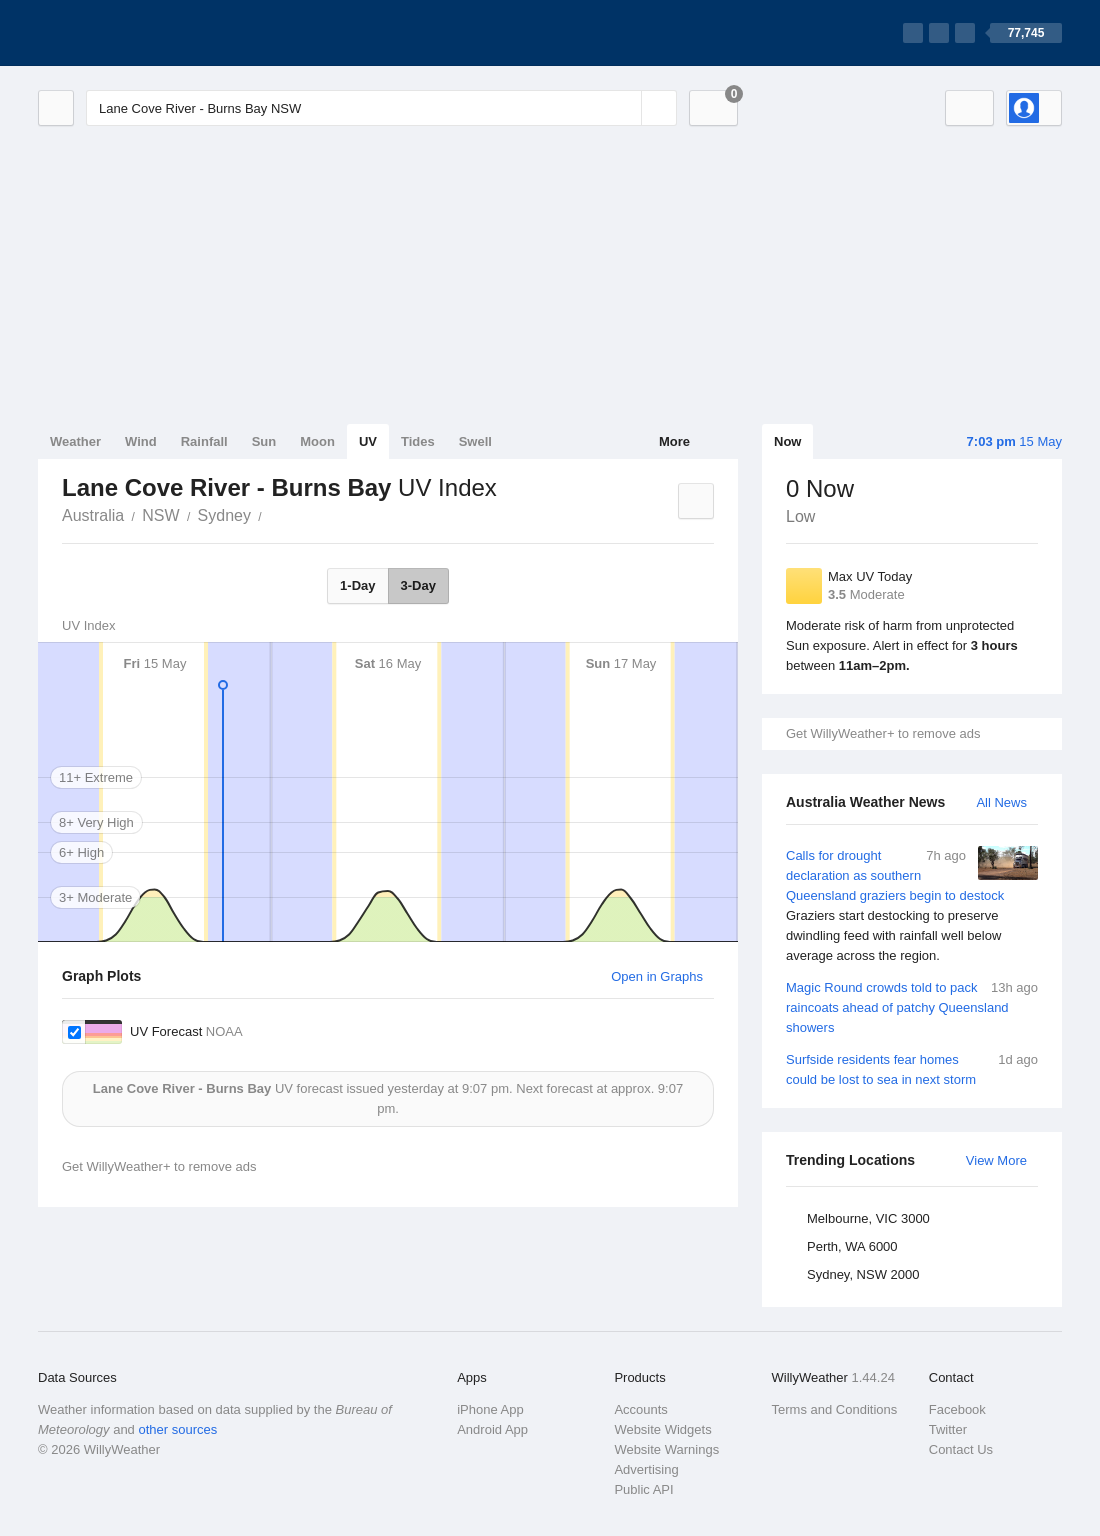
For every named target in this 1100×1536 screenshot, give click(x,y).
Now (787, 441)
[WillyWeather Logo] (132, 33)
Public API (643, 1489)
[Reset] (624, 108)
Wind (141, 441)
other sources (177, 1429)
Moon (317, 441)
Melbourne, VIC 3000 (868, 1218)
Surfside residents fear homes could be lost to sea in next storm (912, 1068)
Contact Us (961, 1449)
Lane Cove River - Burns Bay (273, 514)
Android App (492, 1429)
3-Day (418, 585)
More (674, 441)
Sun (264, 441)
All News (1001, 802)
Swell (475, 441)
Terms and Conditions (835, 1409)
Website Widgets (662, 1429)
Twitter (948, 1429)
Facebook (957, 1409)
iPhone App (490, 1409)
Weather (75, 441)
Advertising (646, 1469)
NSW (160, 515)
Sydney (224, 515)
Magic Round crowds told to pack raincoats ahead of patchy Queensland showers (912, 1006)
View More (996, 1160)
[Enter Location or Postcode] (381, 108)
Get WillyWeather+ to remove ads (883, 733)
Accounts (640, 1409)
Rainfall (204, 441)
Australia (93, 515)
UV (368, 441)
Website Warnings (666, 1449)
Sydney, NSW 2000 (863, 1274)
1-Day (357, 585)
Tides (418, 441)
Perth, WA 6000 (852, 1246)
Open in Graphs (657, 976)
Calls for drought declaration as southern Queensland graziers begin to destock (912, 906)
